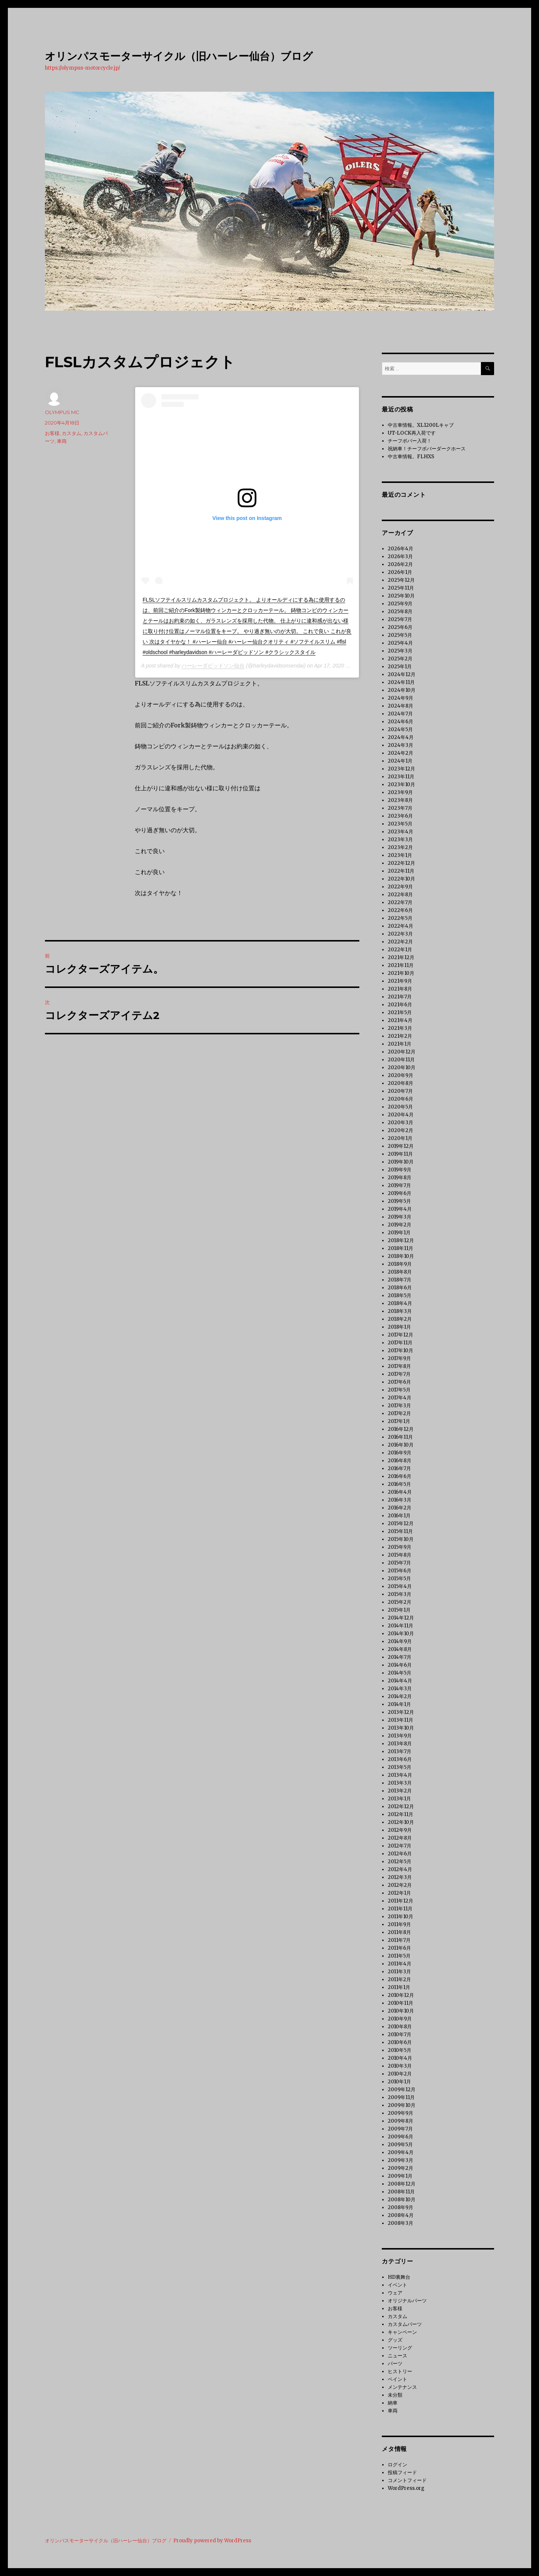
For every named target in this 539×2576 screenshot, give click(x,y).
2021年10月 (401, 973)
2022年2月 (400, 942)
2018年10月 (401, 1256)
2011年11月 (400, 1909)
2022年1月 (400, 949)
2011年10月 (400, 1916)
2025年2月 (400, 659)
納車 (393, 2403)
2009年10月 (401, 2105)
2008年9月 (400, 2207)
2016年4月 (400, 1492)
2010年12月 (401, 1995)
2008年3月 (400, 2223)
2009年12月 (401, 2089)
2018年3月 (400, 1311)
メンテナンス (402, 2387)
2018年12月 (401, 1240)
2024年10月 (401, 690)
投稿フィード (402, 2472)
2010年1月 (399, 2081)
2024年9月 (400, 698)
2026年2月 (400, 564)
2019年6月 (399, 1193)
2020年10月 (401, 1067)
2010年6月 (400, 2042)
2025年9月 (400, 603)
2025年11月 (401, 588)
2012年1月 (399, 1893)
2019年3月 (399, 1217)
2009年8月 (400, 2121)
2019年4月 (400, 1209)
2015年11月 (400, 1531)
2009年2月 (400, 2168)
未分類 (395, 2395)
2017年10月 (400, 1350)
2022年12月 (401, 863)
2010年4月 (400, 2058)
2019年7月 (399, 1185)
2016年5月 (399, 1484)
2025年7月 (400, 619)
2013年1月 (399, 1798)
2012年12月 (401, 1806)
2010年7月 (399, 2034)
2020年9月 (400, 1075)
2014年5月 (399, 1673)
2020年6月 (400, 1099)
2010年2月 (400, 2074)
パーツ (395, 2363)
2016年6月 (399, 1476)
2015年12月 (401, 1523)
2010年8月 (400, 2026)
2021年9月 (400, 981)
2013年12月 (401, 1712)
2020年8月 (400, 1083)
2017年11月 (400, 1342)
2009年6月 (400, 2137)
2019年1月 (399, 1232)
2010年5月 (399, 2050)
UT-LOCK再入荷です (412, 433)
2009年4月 (401, 2152)
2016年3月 (399, 1500)
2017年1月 (399, 1421)
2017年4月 (399, 1398)
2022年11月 (401, 871)
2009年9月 (400, 2113)
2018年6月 (400, 1287)
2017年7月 (399, 1374)
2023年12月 (401, 769)
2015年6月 (399, 1570)
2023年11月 (401, 776)
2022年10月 (401, 879)
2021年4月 (400, 1020)
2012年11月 (400, 1814)
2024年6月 (400, 721)
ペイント (397, 2379)
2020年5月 (400, 1107)
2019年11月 (400, 1154)
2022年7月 (400, 902)
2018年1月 (399, 1327)
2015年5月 (399, 1578)
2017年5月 (399, 1390)
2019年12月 (401, 1146)
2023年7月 (400, 808)
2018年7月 (399, 1280)
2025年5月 (400, 635)
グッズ (395, 2340)
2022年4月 (400, 926)
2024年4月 (401, 737)
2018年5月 (399, 1295)
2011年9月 (399, 1924)
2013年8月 (400, 1743)
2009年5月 (400, 2144)
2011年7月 (399, 1940)
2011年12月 (400, 1901)
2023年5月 (400, 824)
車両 (62, 441)
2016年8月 (399, 1460)
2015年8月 (399, 1555)
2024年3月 (400, 745)
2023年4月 (400, 831)
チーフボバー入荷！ (410, 441)
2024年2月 (400, 753)
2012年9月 (400, 1830)
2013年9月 (400, 1736)
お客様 (52, 433)
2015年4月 (400, 1586)
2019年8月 (399, 1177)
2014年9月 (400, 1641)
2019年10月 (401, 1162)
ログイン (397, 2464)
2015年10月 (401, 1539)
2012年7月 (399, 1846)
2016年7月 (399, 1468)
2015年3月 (399, 1594)
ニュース (397, 2356)
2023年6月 (400, 816)
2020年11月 (401, 1059)
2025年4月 (400, 643)
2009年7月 (400, 2129)
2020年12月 (401, 1052)
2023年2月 (400, 847)
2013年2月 (400, 1791)
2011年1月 (399, 1987)
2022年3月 (400, 934)
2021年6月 (400, 1004)
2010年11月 (400, 2003)
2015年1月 (399, 1610)
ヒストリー (400, 2371)
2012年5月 (399, 1861)
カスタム (71, 433)
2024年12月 (401, 674)
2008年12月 (401, 2184)
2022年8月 (400, 894)
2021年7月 (400, 997)
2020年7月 (400, 1091)
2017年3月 (399, 1405)
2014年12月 (401, 1618)
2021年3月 (400, 1028)
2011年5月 (399, 1956)
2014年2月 (400, 1696)
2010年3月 (400, 2066)
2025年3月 (400, 651)
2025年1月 (400, 666)
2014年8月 (400, 1649)
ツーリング (400, 2348)
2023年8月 (400, 800)
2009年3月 (400, 2160)
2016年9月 (399, 1453)
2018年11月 (400, 1248)
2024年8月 (400, 706)
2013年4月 (400, 1775)
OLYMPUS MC (62, 412)
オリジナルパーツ (407, 2300)
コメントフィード (407, 2480)
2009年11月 (401, 2097)
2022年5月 (400, 918)
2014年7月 (399, 1657)
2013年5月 (399, 1767)
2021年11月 (401, 965)
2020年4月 (401, 1114)
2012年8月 (400, 1838)
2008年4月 (401, 2215)
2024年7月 (400, 714)
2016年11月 (400, 1437)
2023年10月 (401, 784)
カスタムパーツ (405, 2324)
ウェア (395, 2293)
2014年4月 (400, 1681)
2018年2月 (400, 1319)
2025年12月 (401, 580)
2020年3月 (400, 1122)
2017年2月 (399, 1413)
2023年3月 (400, 839)
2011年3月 (399, 1971)
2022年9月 (400, 886)
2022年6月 (400, 910)
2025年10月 (401, 596)
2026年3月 (400, 556)
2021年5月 (400, 1012)
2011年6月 (399, 1948)
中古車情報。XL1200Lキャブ (421, 425)
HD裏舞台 (399, 2277)
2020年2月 (400, 1130)
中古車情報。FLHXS (411, 456)
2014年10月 (401, 1633)
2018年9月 (400, 1264)
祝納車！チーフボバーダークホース (427, 448)
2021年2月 (400, 1036)
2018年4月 (400, 1303)
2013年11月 (400, 1720)
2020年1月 (400, 1138)
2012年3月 (400, 1877)
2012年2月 (400, 1885)
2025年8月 (400, 611)
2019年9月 (399, 1170)
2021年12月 (401, 957)
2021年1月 (399, 1044)
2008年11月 (401, 2192)
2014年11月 (400, 1625)
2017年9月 (399, 1358)
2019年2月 (399, 1225)
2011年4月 (399, 1964)
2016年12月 (401, 1429)
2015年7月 (399, 1563)
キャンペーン (402, 2332)
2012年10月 (401, 1822)
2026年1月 (400, 572)
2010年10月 (401, 2011)
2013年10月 (401, 1728)
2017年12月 (400, 1335)
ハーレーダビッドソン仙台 (213, 666)
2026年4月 (400, 548)
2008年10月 (401, 2199)
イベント (397, 2285)
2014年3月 (400, 1688)
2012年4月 (400, 1869)
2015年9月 (399, 1547)
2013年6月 (400, 1759)
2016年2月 (399, 1508)
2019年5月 (399, 1201)
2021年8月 (400, 989)
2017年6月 (399, 1382)
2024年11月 (401, 682)
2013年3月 (400, 1783)
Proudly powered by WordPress (212, 2540)
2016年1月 (399, 1515)
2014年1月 (399, 1704)
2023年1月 (400, 855)
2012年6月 (400, 1853)
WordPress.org (406, 2488)
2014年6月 (400, 1665)
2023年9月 (400, 792)
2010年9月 (400, 2019)
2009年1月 (400, 2176)
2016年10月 (401, 1445)
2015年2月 (399, 1602)
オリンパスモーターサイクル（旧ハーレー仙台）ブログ (179, 56)
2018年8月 (400, 1272)
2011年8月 (399, 1932)
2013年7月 (399, 1751)
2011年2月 (399, 1979)
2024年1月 (400, 761)
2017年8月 (399, 1366)
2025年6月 (400, 627)
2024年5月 (400, 729)
